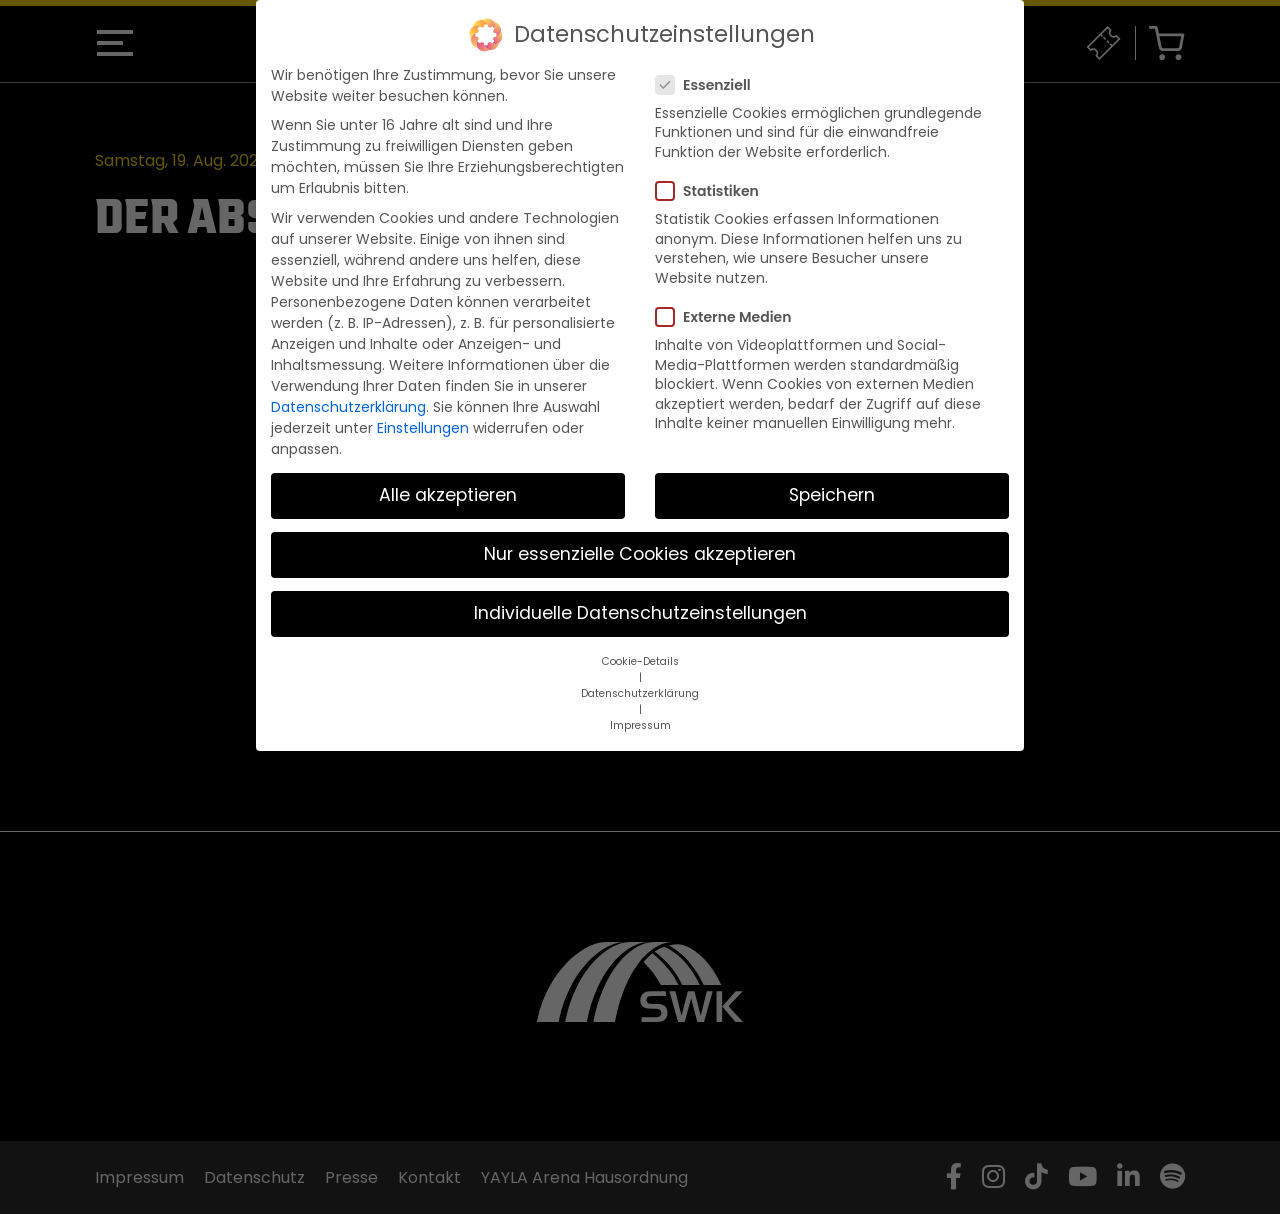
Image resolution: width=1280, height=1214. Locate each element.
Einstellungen (423, 428)
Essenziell (709, 85)
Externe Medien (729, 317)
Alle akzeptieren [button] (448, 495)
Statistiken (713, 191)
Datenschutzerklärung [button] (640, 693)
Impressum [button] (640, 725)
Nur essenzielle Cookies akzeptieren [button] (640, 554)
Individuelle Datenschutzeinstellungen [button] (640, 613)
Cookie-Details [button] (640, 661)
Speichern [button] (832, 495)
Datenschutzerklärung (348, 407)
